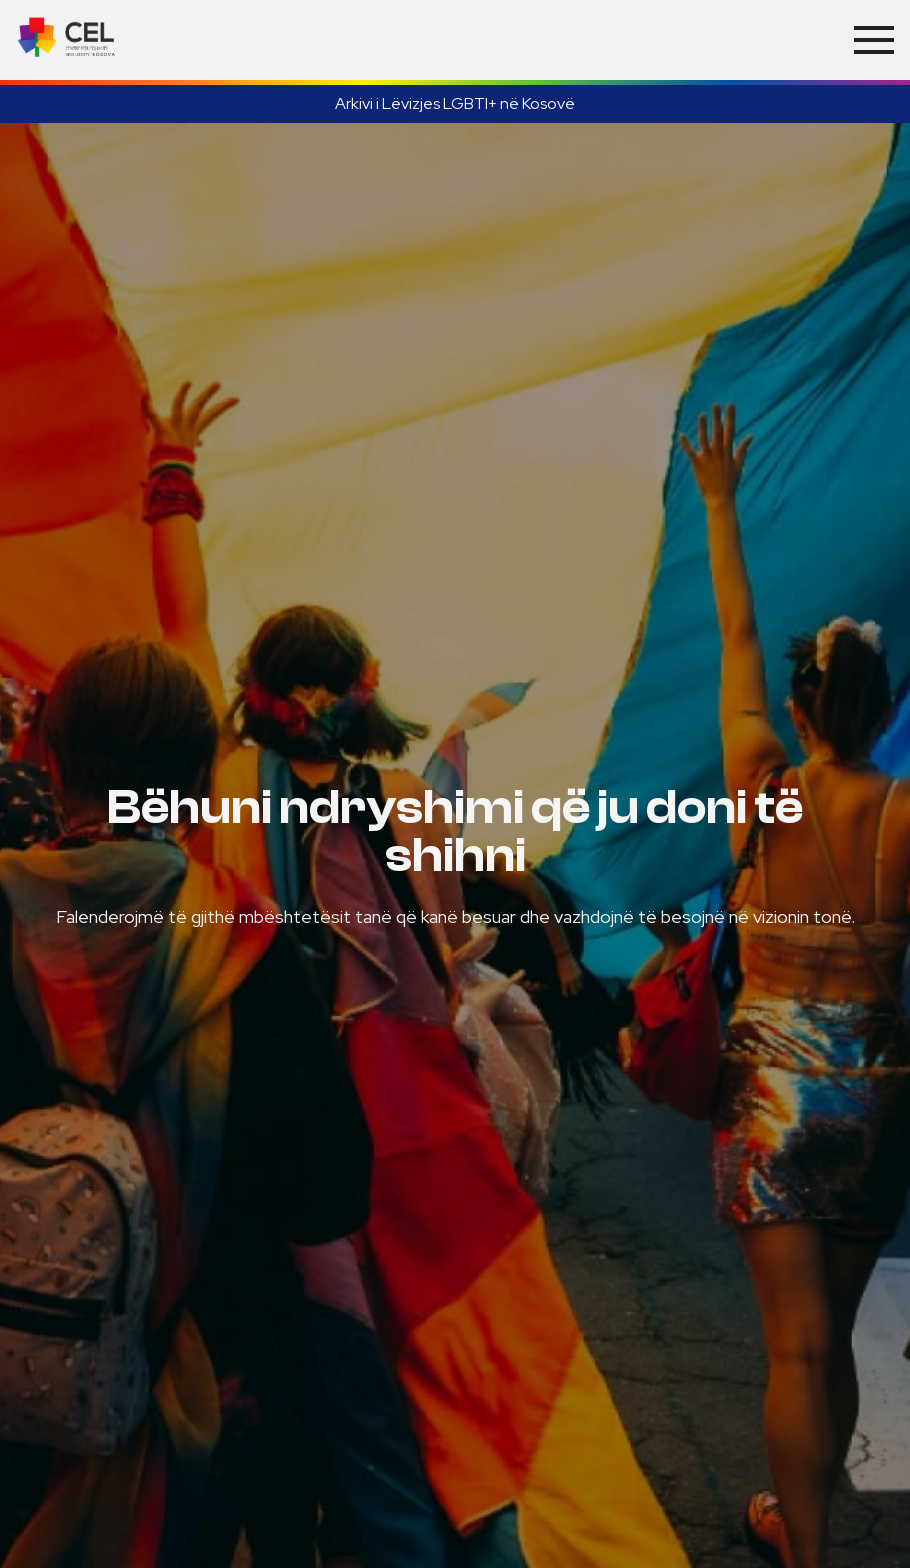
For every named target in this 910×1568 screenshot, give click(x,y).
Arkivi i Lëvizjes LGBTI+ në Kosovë (455, 103)
